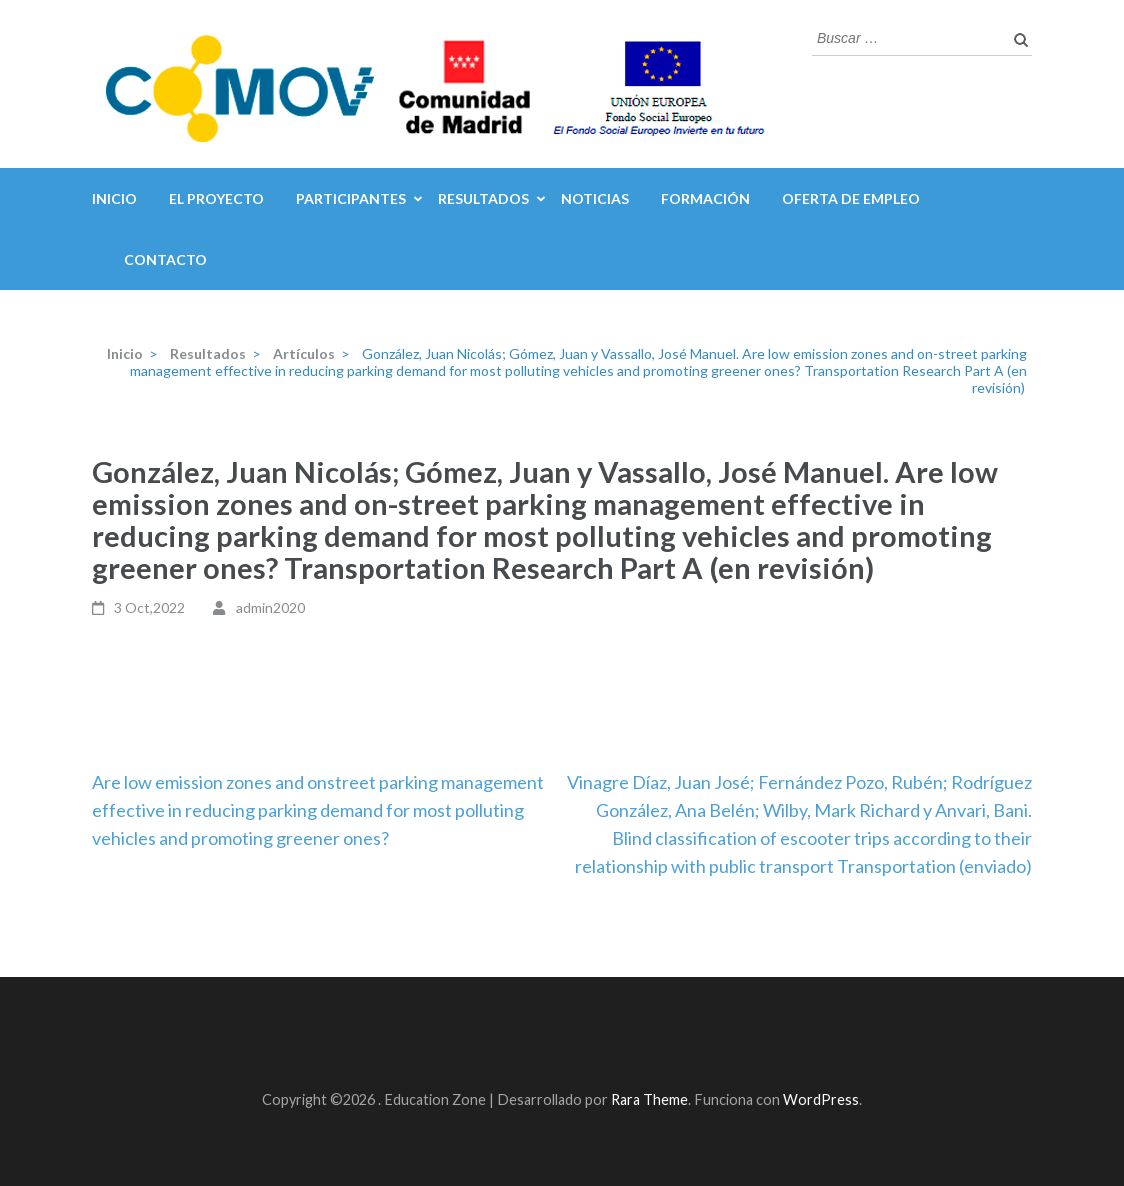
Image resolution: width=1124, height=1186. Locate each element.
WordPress (821, 1099)
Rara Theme (649, 1099)
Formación (705, 198)
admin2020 (270, 607)
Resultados (483, 198)
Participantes (351, 198)
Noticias (595, 198)
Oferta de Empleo (851, 198)
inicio (114, 198)
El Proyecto (216, 198)
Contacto (165, 259)
